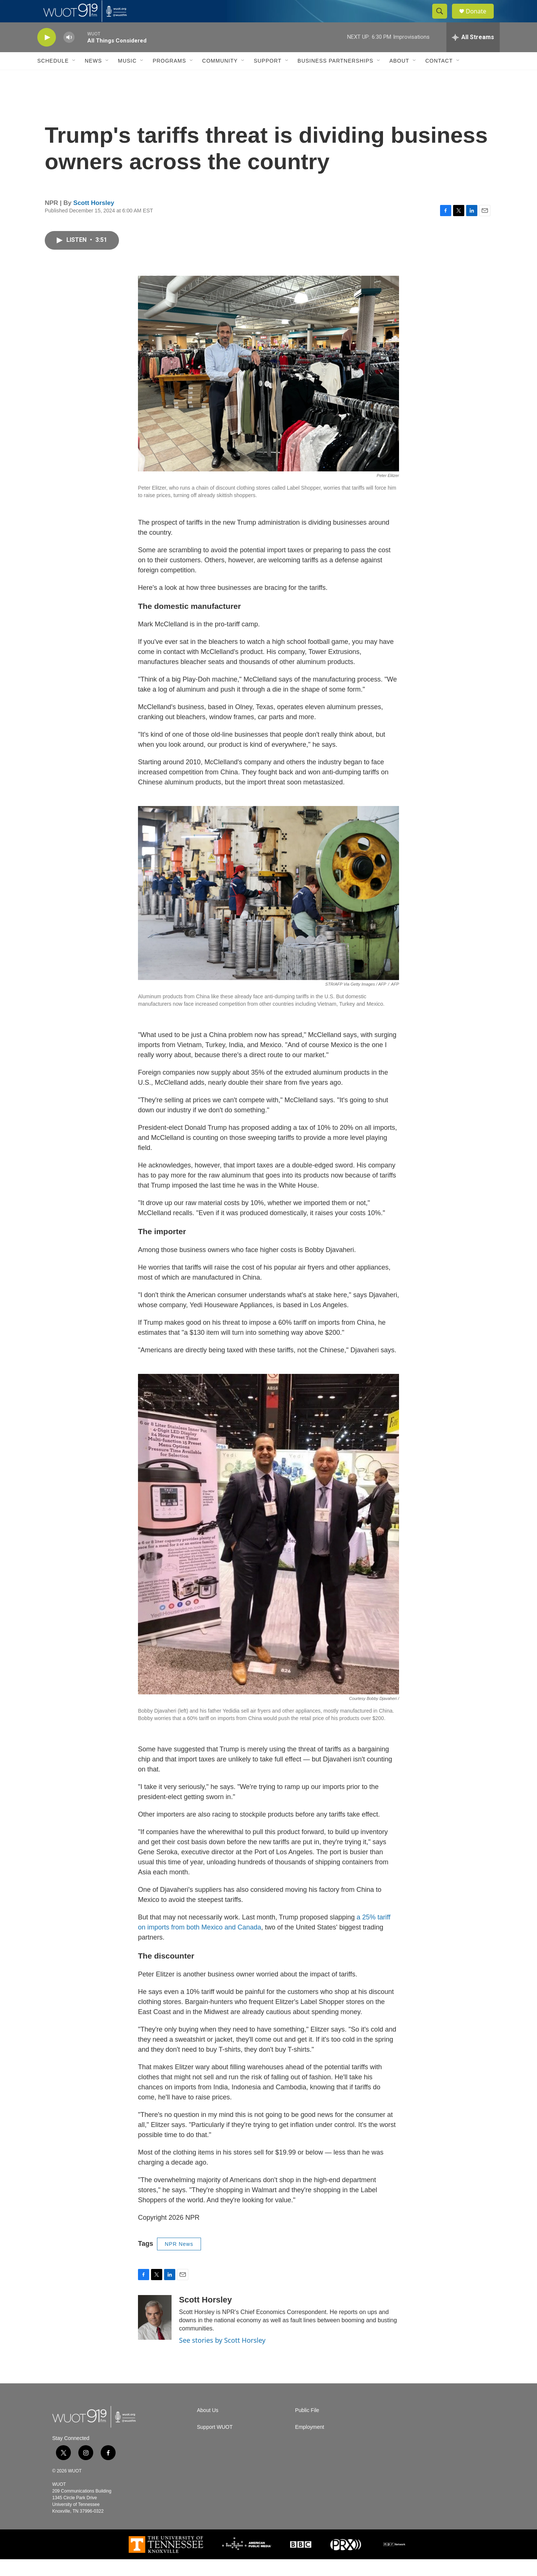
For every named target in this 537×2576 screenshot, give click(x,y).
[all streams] (473, 54)
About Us (208, 2427)
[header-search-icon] (443, 19)
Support (267, 77)
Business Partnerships (335, 77)
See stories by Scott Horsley (222, 2356)
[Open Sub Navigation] (74, 77)
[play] (47, 54)
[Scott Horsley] (155, 2334)
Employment (309, 2444)
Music (127, 77)
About (399, 77)
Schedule (53, 77)
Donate (480, 19)
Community (220, 77)
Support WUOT (215, 2444)
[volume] (69, 54)
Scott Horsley (93, 219)
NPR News (179, 2261)
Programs (169, 77)
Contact (439, 77)
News (93, 77)
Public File (307, 2427)
